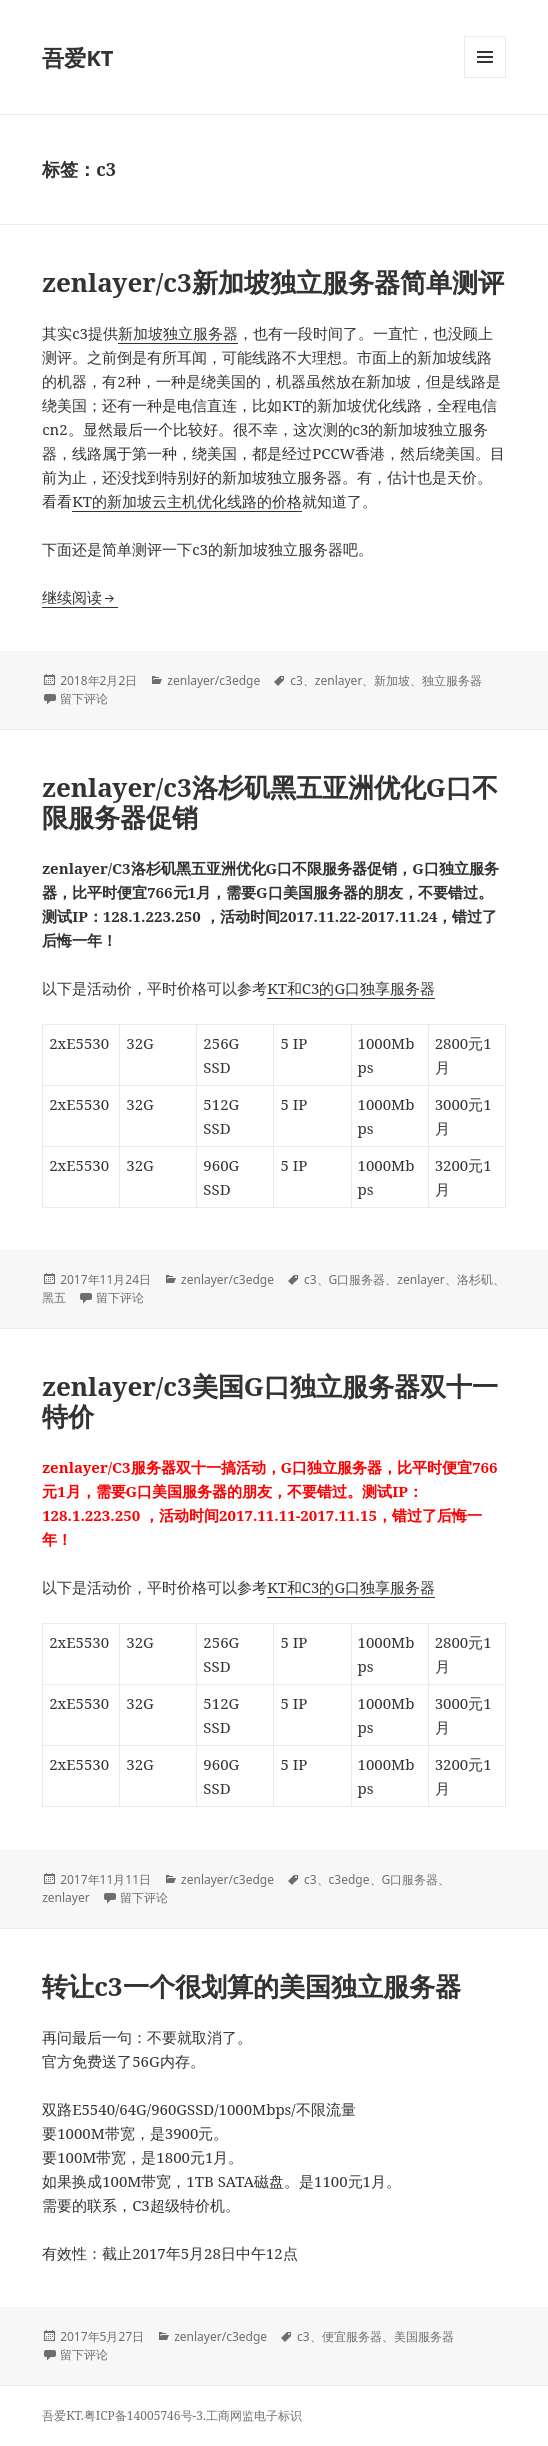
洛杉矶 (475, 1279)
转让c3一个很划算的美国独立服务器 (251, 1986)
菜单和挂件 (485, 77)
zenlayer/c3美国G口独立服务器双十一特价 (270, 1401)
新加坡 (392, 680)
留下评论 (84, 698)
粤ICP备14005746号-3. (145, 2415)
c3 (296, 680)
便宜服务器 (352, 2336)
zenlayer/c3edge (213, 680)
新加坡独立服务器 (178, 333)
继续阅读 (80, 597)
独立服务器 (452, 680)
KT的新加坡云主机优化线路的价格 (187, 501)
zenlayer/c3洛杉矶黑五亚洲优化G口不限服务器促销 (270, 802)
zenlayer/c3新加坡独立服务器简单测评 (273, 282)
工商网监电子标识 (254, 2415)
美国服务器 (424, 2336)
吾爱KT (77, 57)
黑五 (54, 1297)
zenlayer (339, 680)
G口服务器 (357, 1279)
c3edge (349, 1879)
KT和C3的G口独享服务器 (351, 988)
